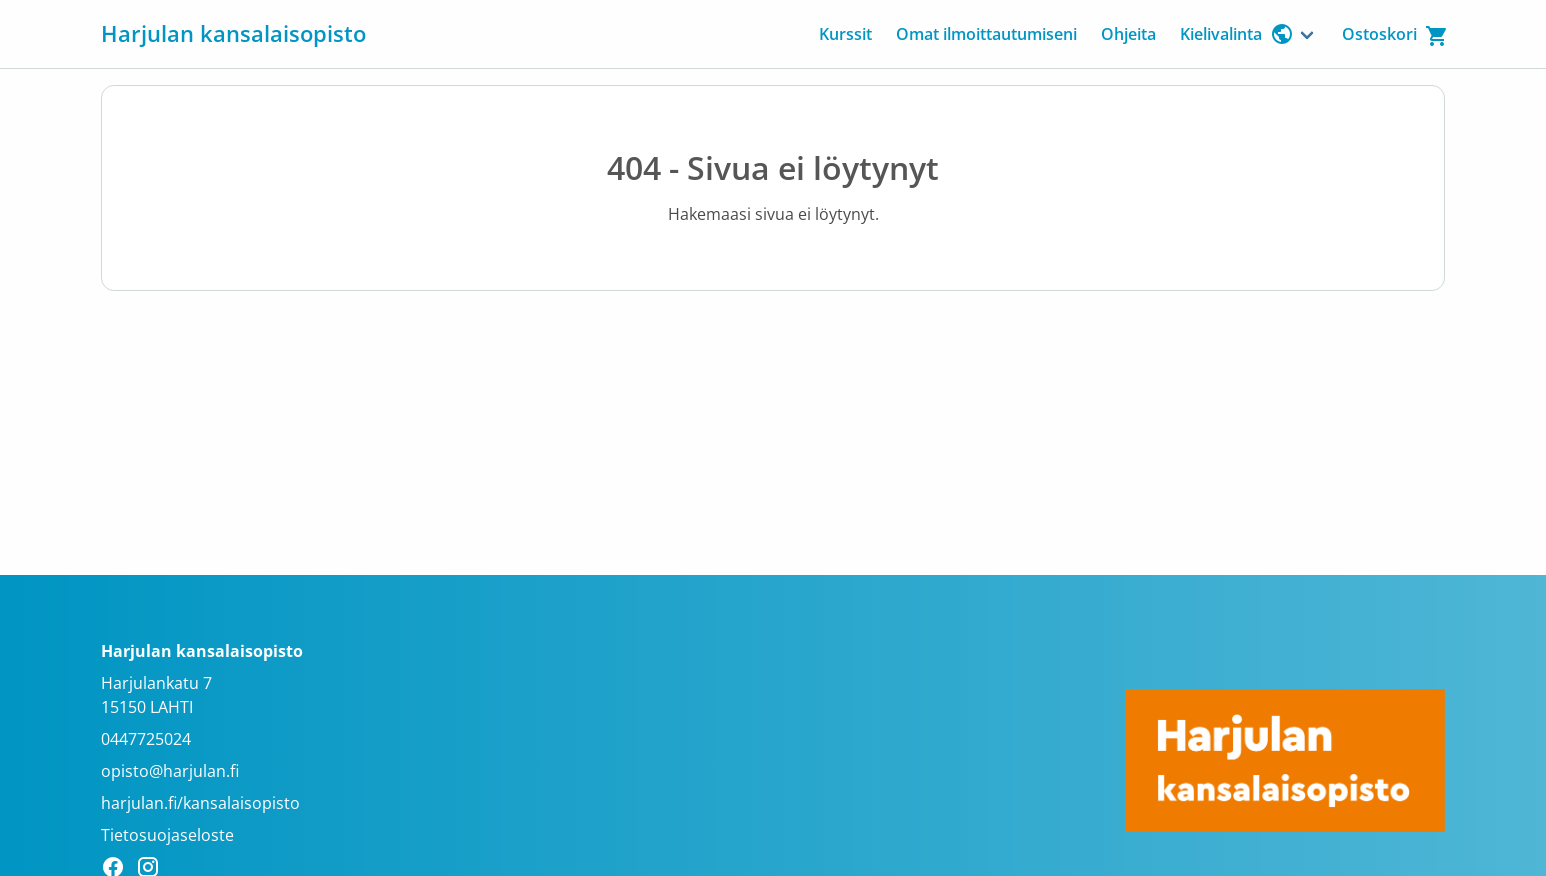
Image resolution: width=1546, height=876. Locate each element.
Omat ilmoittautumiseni (986, 34)
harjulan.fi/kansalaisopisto (200, 803)
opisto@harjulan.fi (170, 771)
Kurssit (845, 34)
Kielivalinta (1237, 34)
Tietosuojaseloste (167, 835)
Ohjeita (1128, 34)
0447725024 (146, 739)
